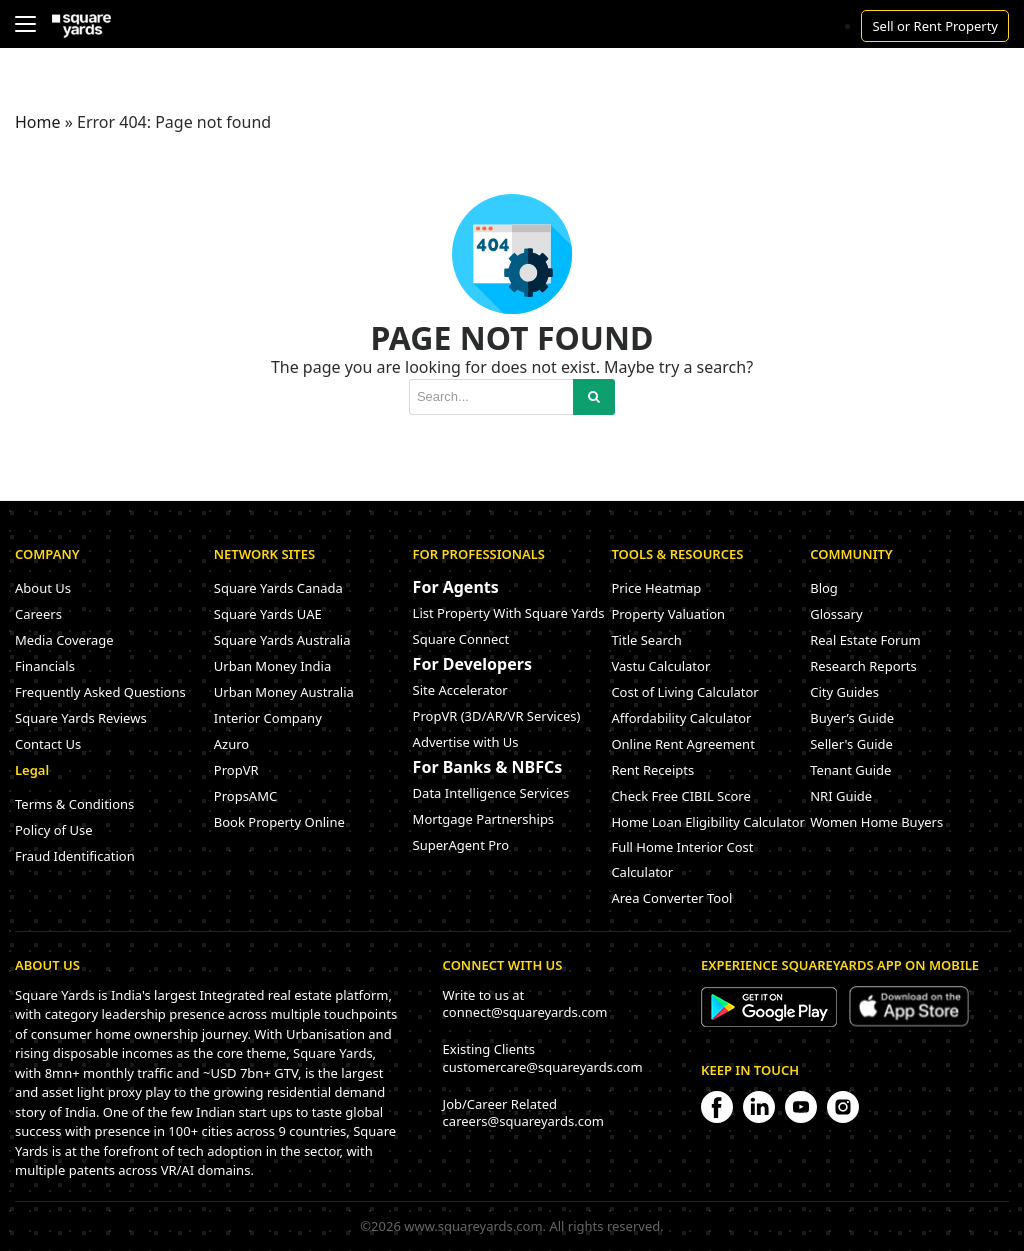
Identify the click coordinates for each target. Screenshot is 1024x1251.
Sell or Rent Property (935, 26)
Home (38, 122)
